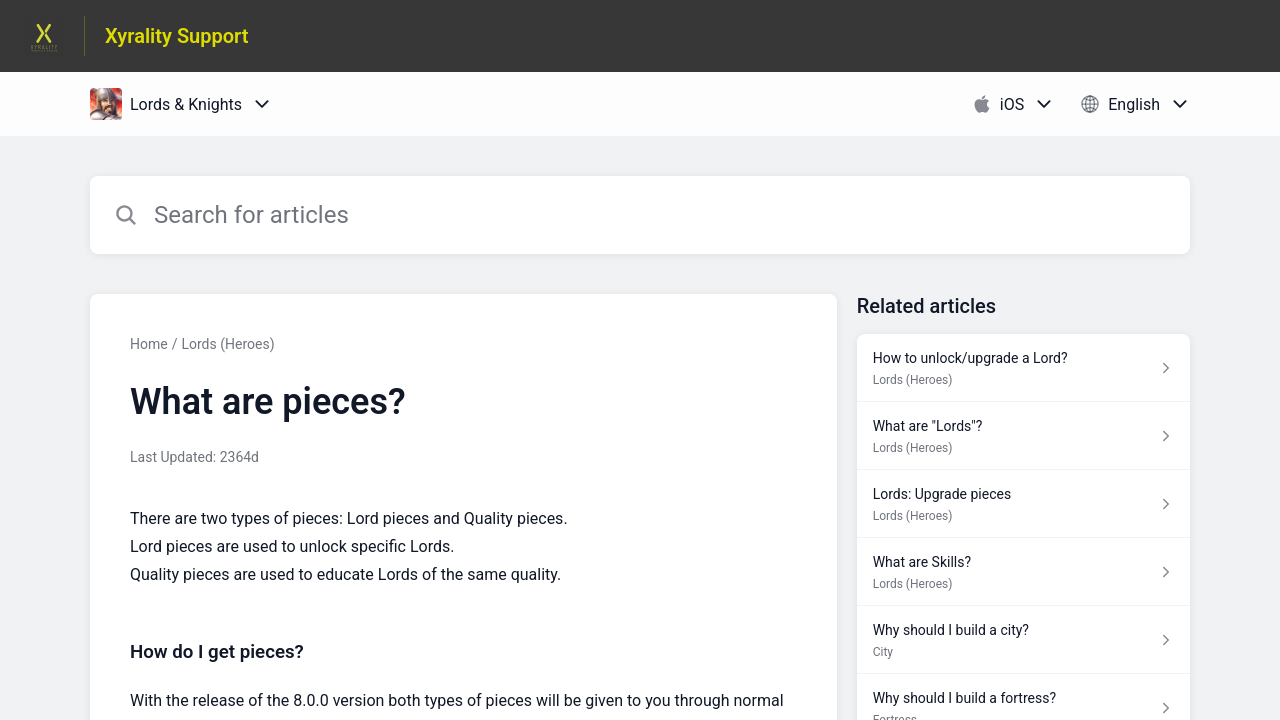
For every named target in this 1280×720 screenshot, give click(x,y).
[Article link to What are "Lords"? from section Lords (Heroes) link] (1023, 436)
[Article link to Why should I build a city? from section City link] (1023, 640)
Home (149, 344)
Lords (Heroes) (227, 344)
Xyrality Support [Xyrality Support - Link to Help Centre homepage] (177, 36)
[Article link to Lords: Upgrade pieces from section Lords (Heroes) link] (1023, 504)
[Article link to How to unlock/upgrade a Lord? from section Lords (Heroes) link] (1023, 368)
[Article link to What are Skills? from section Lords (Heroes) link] (1023, 572)
